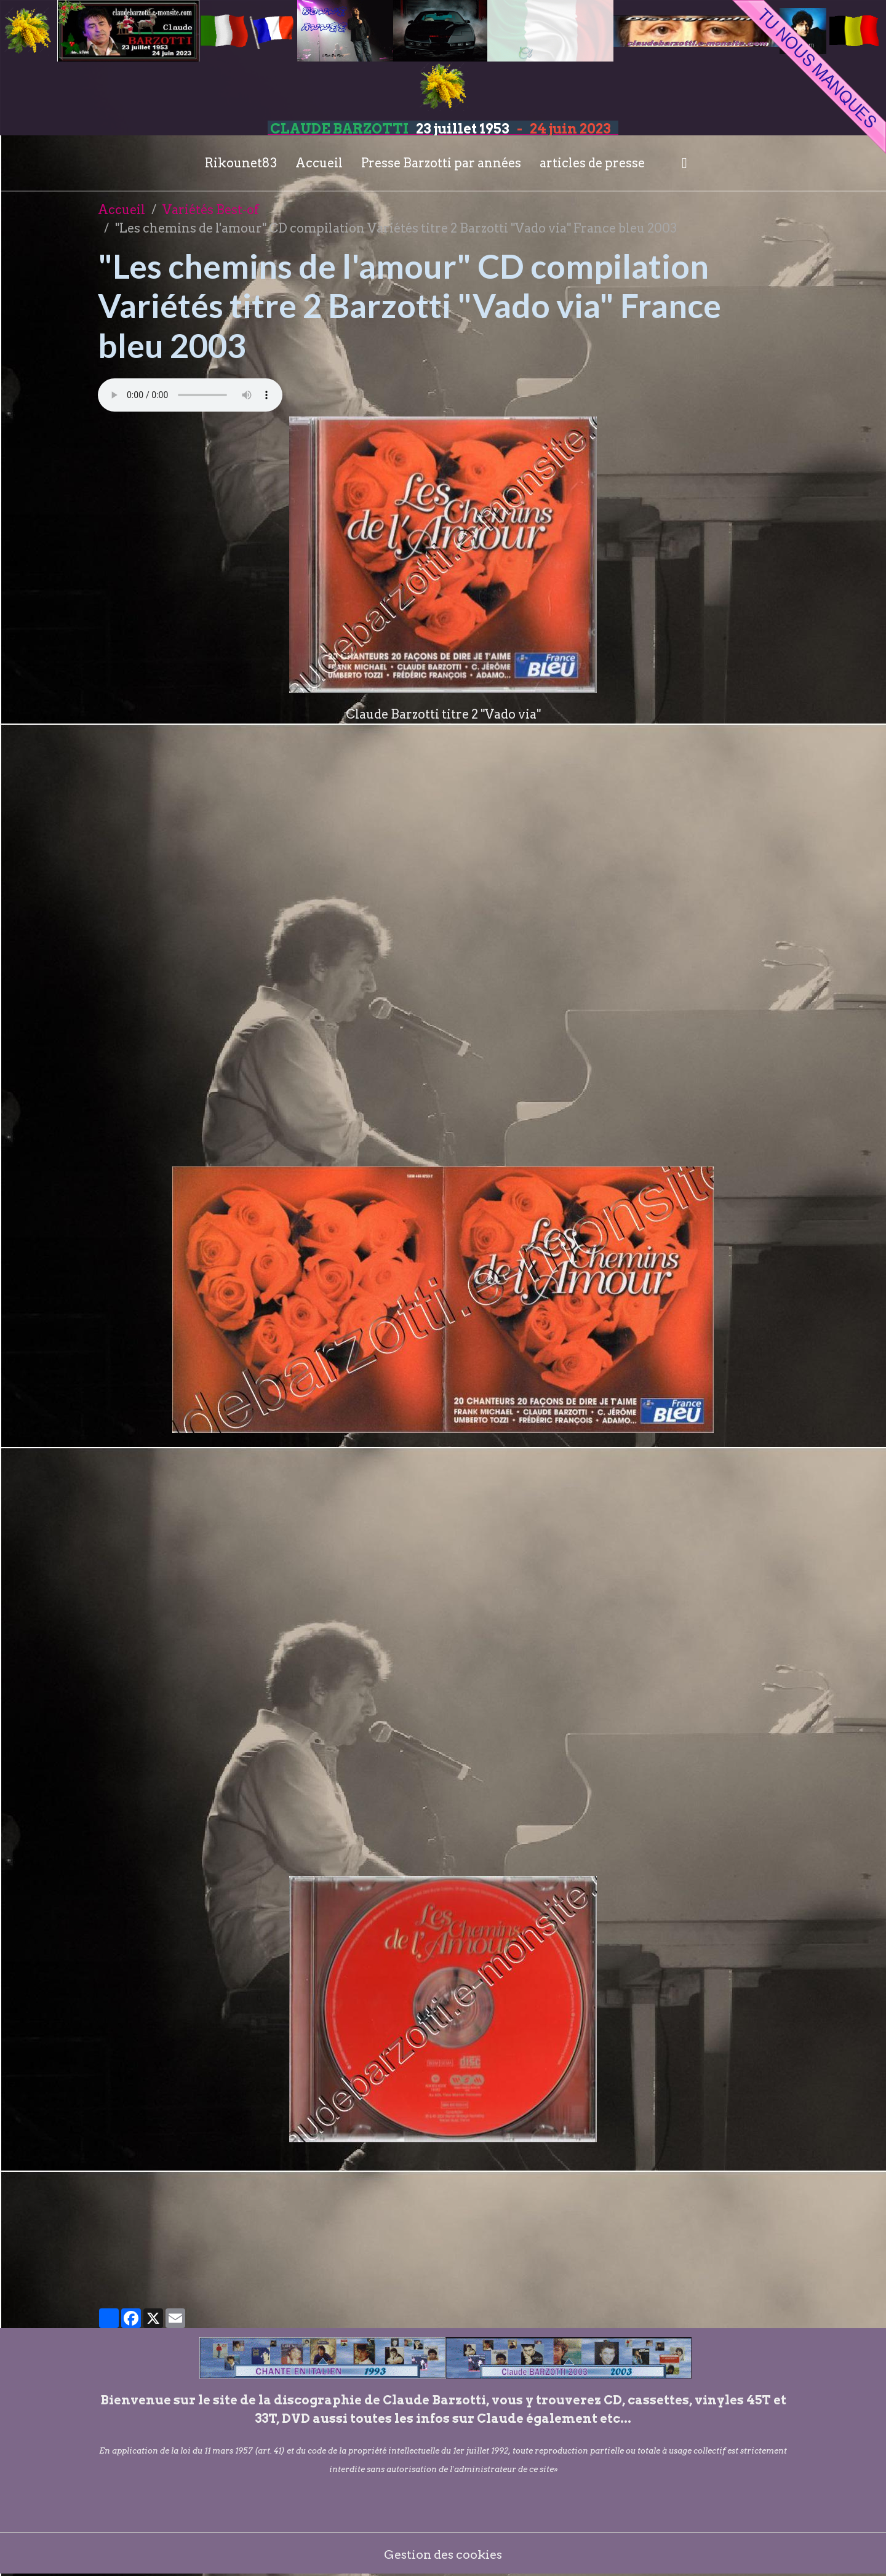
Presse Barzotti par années (441, 163)
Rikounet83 (241, 163)
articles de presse (592, 163)
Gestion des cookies (443, 2554)
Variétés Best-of (210, 209)
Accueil (319, 163)
